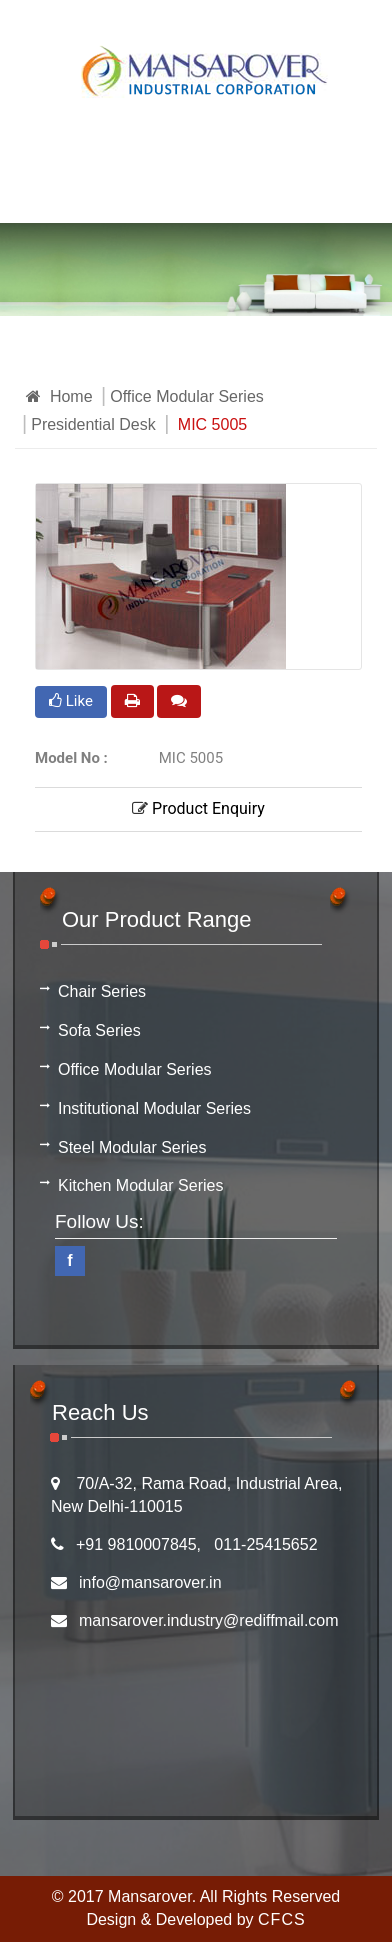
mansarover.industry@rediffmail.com (209, 1620)
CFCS (282, 1919)
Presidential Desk (93, 424)
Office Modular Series (187, 396)
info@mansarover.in (150, 1582)
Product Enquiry (198, 808)
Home (59, 396)
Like (71, 701)
